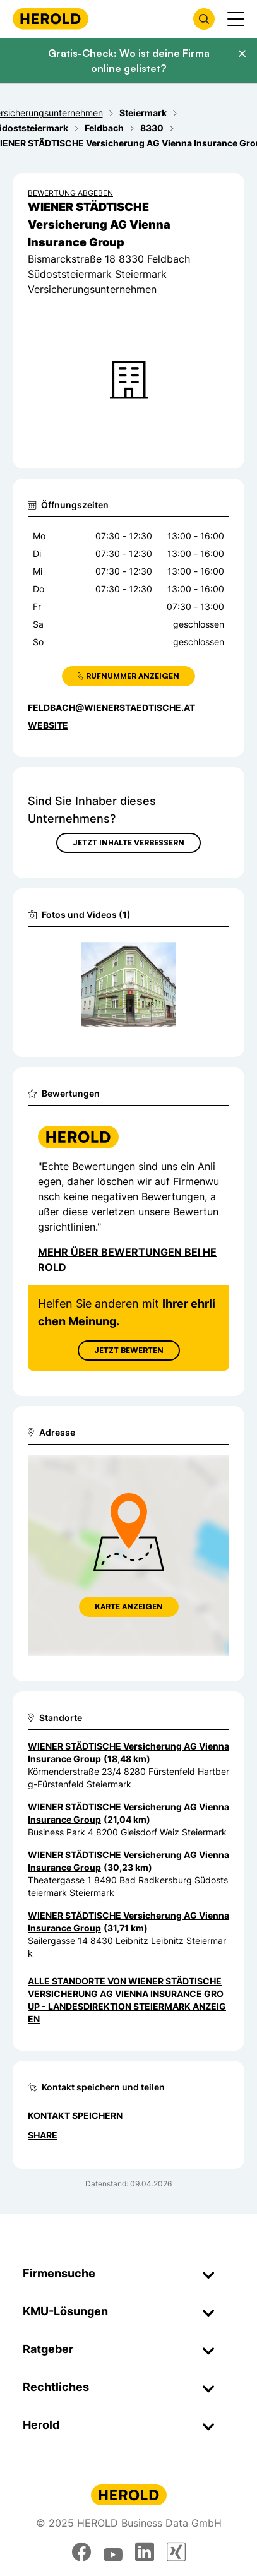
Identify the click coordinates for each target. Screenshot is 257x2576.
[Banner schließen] (241, 53)
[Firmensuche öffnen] (204, 19)
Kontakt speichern (75, 2115)
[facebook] (81, 2552)
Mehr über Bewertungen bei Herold (127, 1259)
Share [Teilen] (42, 2135)
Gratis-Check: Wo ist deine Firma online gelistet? (129, 61)
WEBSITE (48, 725)
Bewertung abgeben (70, 193)
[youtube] (113, 2552)
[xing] (176, 2552)
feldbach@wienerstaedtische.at (111, 707)
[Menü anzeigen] (235, 19)
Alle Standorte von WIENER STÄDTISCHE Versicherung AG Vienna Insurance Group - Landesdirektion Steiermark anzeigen (127, 2000)
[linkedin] (144, 2552)
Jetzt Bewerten (129, 1350)
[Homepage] (50, 18)
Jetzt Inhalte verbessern (128, 842)
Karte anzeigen (129, 1606)
